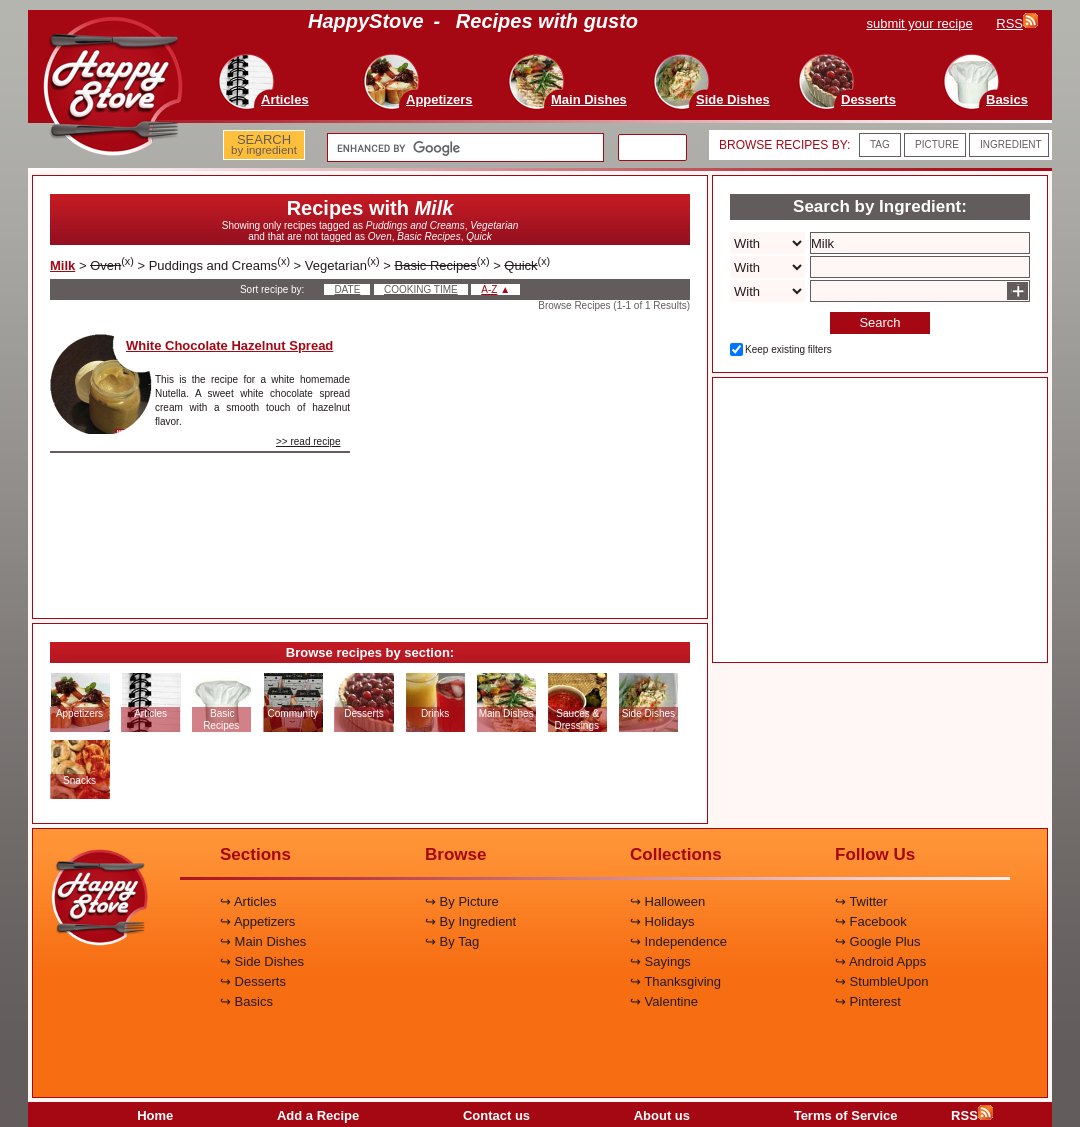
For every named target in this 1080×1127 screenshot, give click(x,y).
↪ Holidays (662, 921)
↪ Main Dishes (263, 941)
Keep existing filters (788, 349)
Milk (62, 265)
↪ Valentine (664, 1001)
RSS (972, 1115)
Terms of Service (846, 1115)
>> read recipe (308, 441)
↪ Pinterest (868, 1001)
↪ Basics (246, 1001)
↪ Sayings (660, 961)
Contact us (496, 1115)
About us (662, 1115)
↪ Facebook (871, 921)
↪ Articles (248, 901)
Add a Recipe (318, 1115)
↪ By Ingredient (470, 921)
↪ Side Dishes (262, 961)
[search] (463, 148)
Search (879, 322)
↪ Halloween (667, 901)
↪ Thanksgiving (675, 981)
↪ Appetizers (257, 921)
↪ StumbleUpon (881, 981)
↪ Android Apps (880, 961)
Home (155, 1115)
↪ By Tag (452, 941)
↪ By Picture (462, 901)
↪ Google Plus (877, 941)
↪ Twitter (861, 901)
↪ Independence (678, 941)
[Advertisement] (537, 459)
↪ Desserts (253, 981)
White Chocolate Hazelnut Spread (229, 345)
